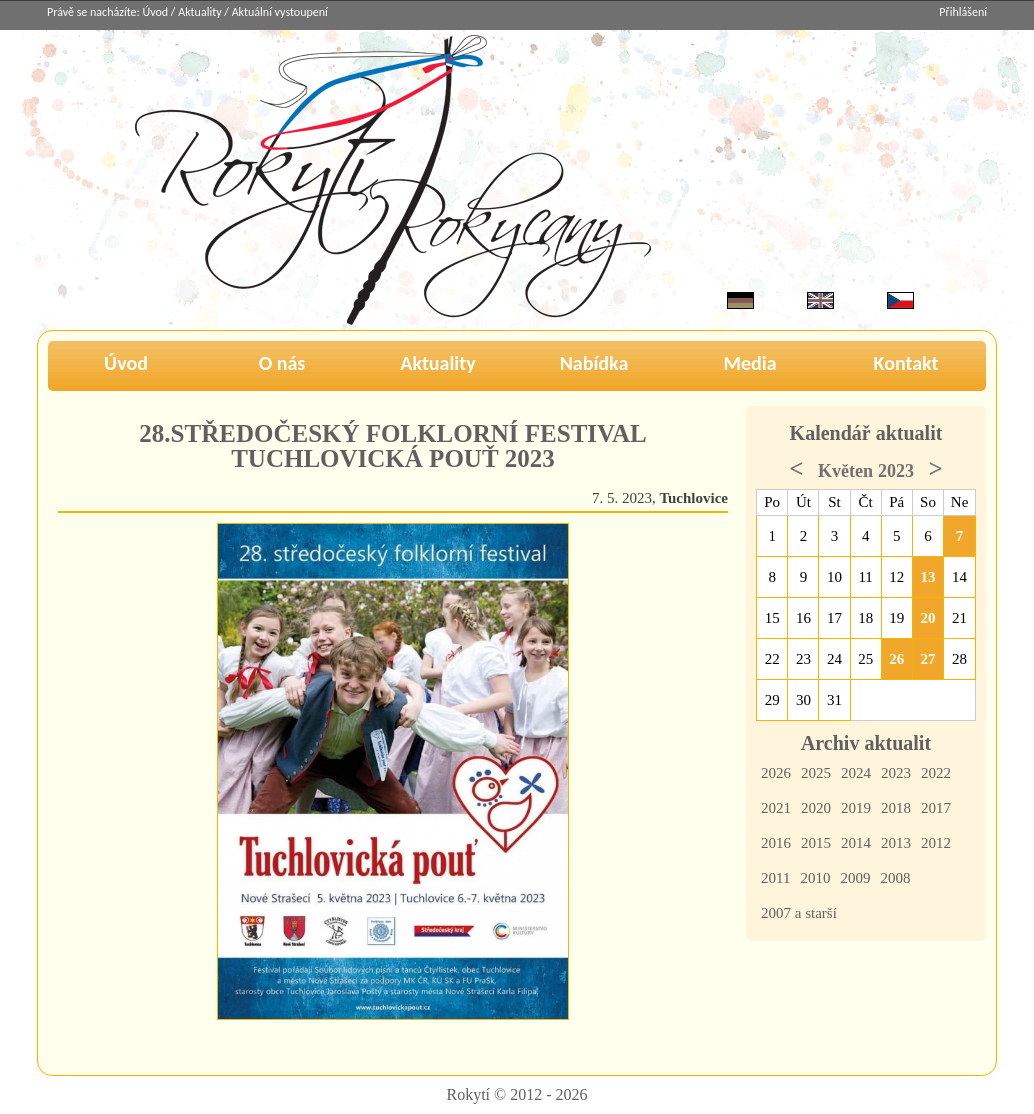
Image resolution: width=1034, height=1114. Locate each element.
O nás (282, 363)
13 (928, 577)
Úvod (156, 12)
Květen (845, 471)
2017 (936, 808)
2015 (816, 843)
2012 (936, 843)
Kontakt (906, 363)
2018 (896, 808)
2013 (896, 843)
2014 (856, 843)
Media (749, 363)
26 (896, 659)
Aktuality (199, 12)
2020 (816, 808)
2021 (776, 808)
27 (928, 659)
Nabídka (594, 363)
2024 (856, 773)
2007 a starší (799, 913)
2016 (776, 843)
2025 (816, 773)
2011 (775, 878)
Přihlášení (963, 12)
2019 (856, 808)
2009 (855, 878)
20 (928, 618)
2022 (936, 773)
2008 (895, 878)
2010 (815, 878)
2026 (776, 773)
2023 (896, 773)
